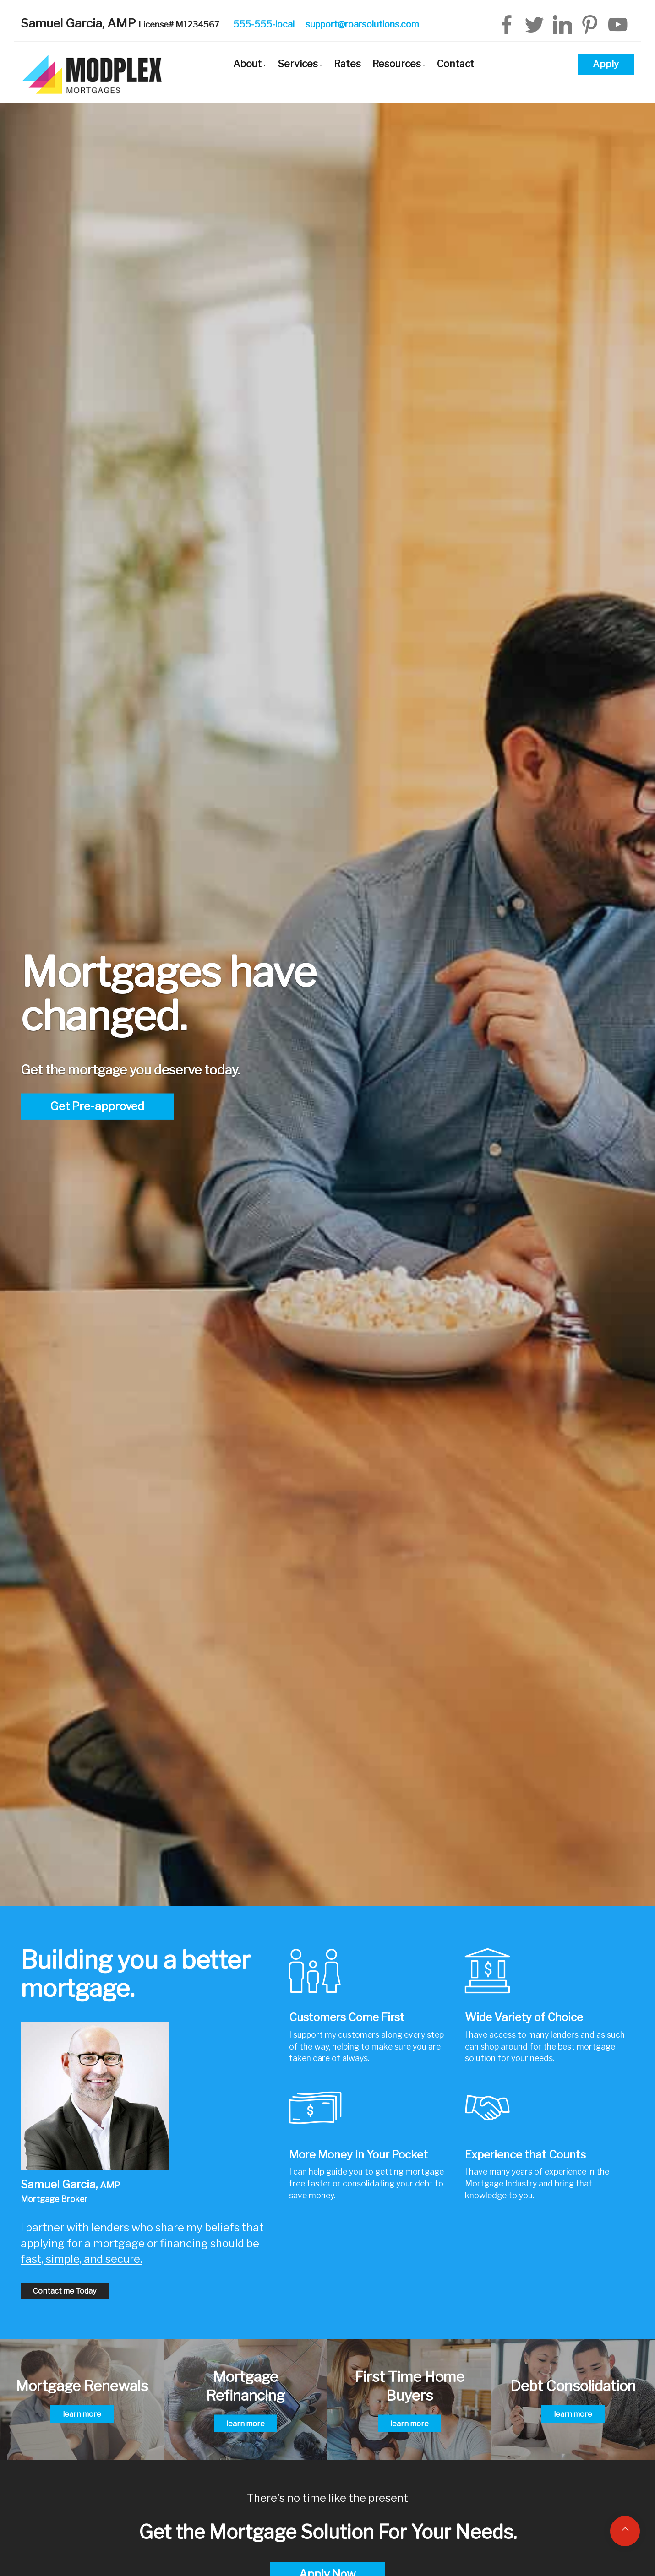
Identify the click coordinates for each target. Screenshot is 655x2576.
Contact (455, 64)
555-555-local (264, 24)
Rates (347, 64)
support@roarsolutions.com (362, 24)
